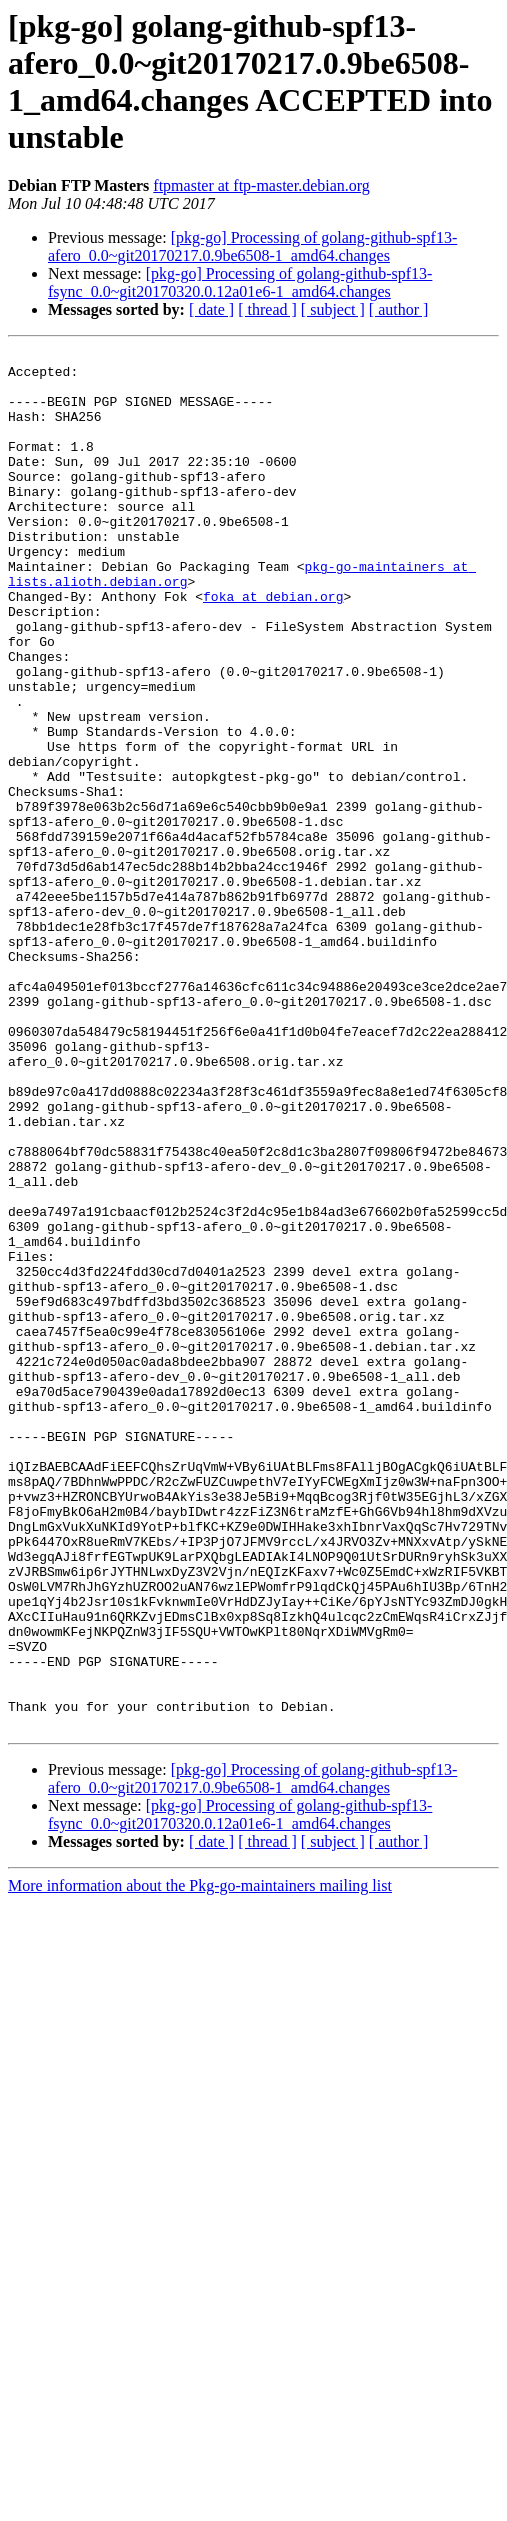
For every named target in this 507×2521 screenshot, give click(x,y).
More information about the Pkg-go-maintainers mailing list (200, 2161)
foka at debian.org (273, 647)
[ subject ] (333, 309)
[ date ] (211, 309)
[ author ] (399, 309)
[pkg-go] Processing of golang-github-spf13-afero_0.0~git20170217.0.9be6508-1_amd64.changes (252, 246)
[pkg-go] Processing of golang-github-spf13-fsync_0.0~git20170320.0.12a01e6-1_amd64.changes (240, 282)
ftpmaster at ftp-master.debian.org (261, 185)
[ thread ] (267, 309)
